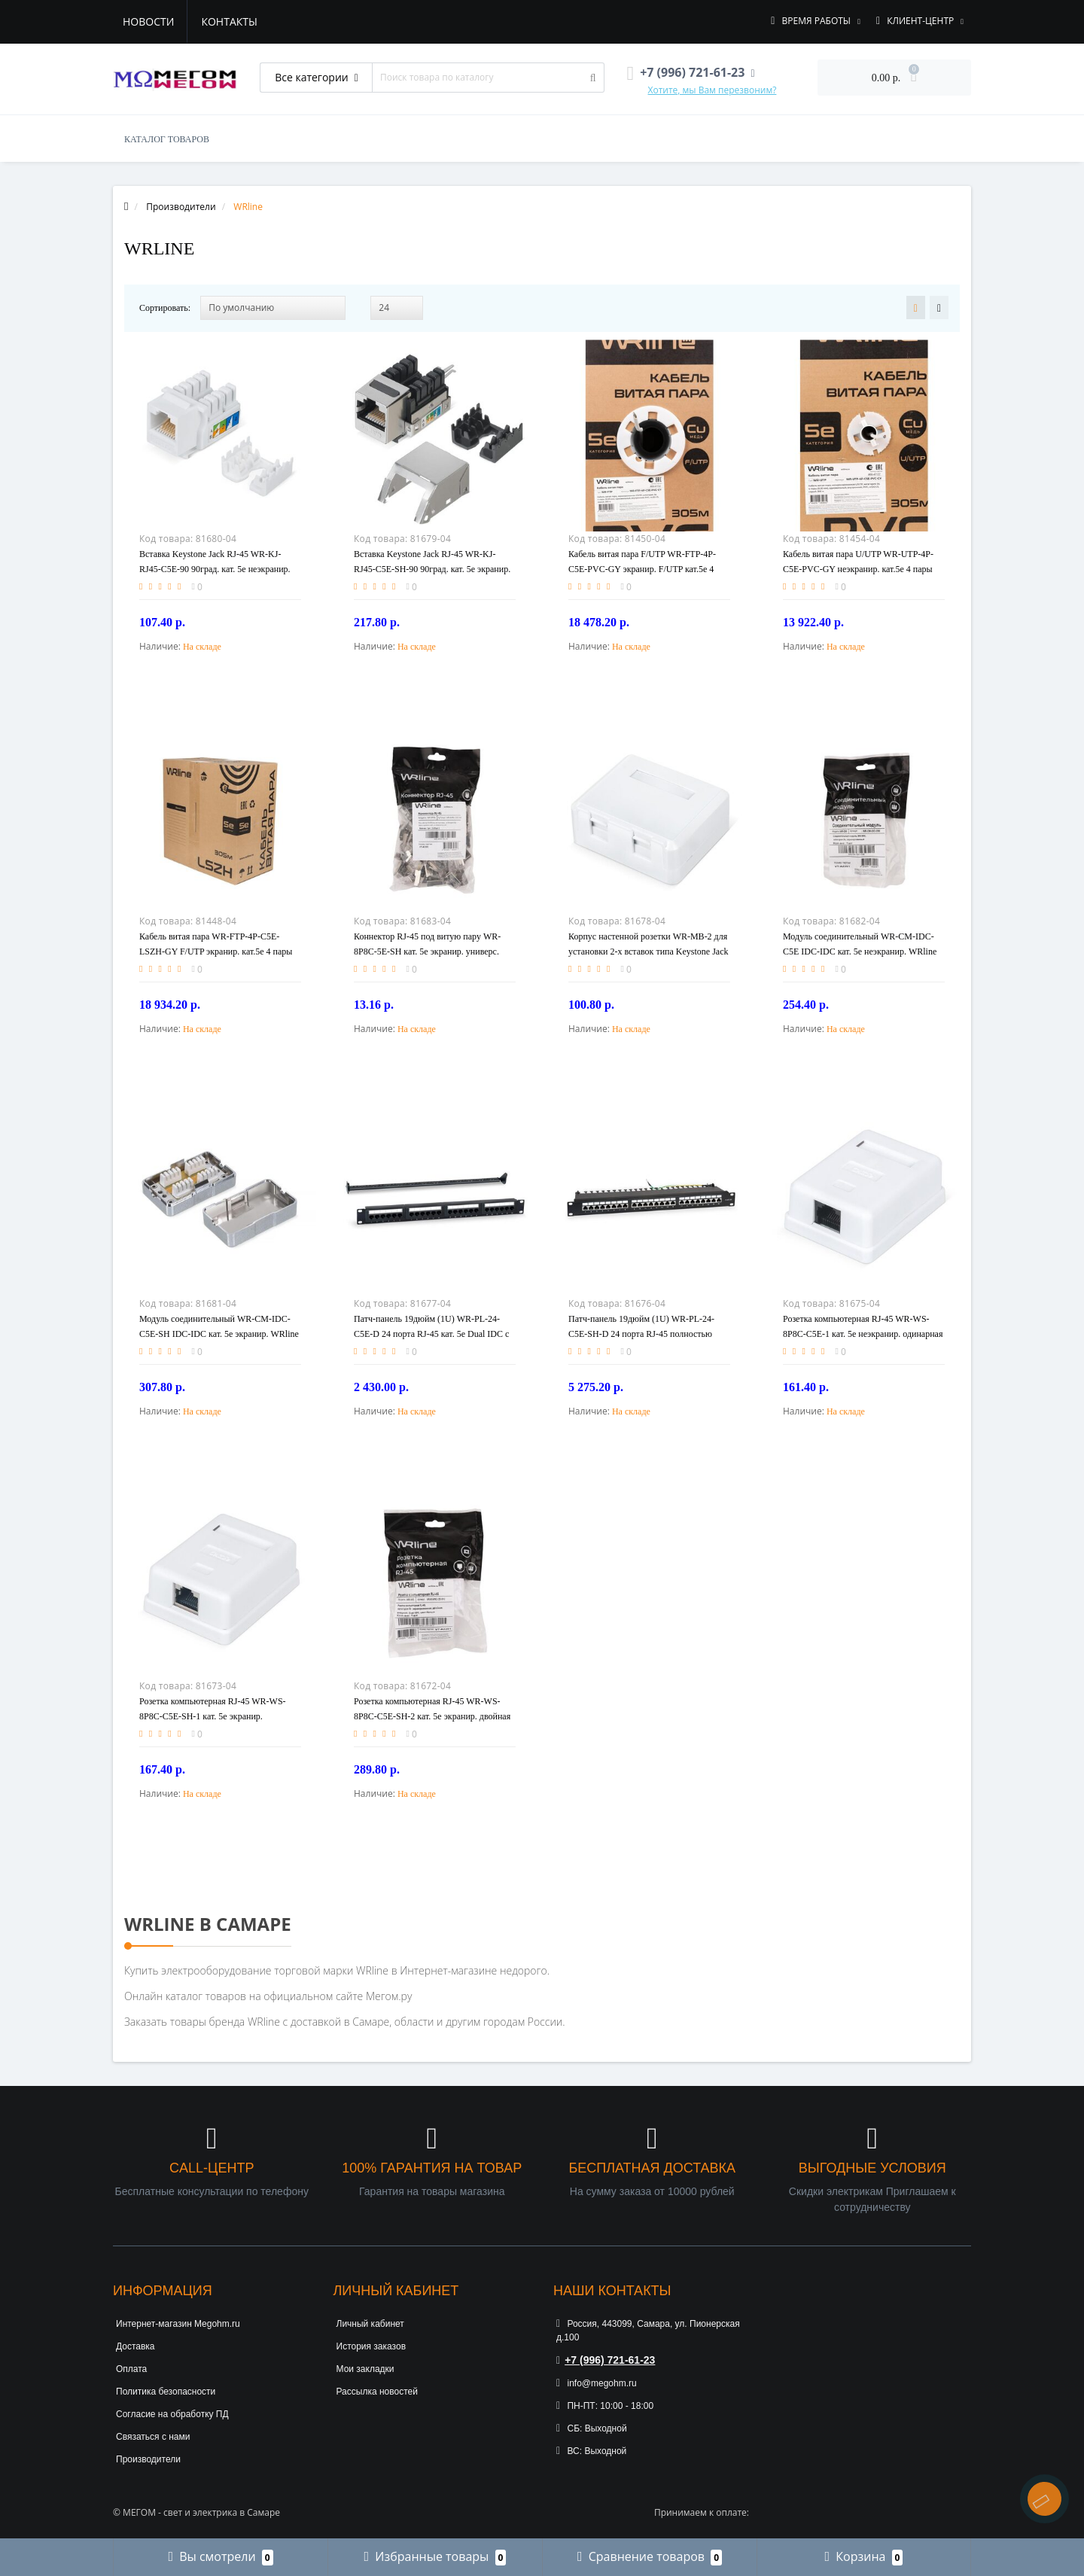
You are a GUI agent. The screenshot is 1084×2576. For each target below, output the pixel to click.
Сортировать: (164, 308)
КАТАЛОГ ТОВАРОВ (166, 139)
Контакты (229, 21)
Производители (148, 2459)
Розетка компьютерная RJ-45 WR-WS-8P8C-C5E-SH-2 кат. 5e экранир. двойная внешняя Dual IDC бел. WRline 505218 (432, 1716)
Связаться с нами (153, 2436)
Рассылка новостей (377, 2391)
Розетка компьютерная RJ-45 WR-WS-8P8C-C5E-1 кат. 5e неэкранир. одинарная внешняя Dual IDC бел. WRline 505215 (862, 1334)
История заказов (371, 2346)
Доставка (135, 2346)
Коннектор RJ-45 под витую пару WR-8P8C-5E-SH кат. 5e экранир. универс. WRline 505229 (427, 951)
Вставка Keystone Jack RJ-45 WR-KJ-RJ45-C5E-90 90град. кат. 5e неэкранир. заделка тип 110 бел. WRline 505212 (215, 569)
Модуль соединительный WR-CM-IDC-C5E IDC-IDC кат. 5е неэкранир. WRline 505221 (859, 951)
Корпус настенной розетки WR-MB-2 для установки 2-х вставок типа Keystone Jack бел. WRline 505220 (648, 951)
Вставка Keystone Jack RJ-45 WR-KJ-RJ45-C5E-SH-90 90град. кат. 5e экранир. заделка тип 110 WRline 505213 (432, 569)
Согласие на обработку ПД (172, 2414)
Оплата (131, 2369)
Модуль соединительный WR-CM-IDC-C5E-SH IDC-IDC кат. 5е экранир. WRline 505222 (219, 1334)
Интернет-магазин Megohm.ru (178, 2324)
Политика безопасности (165, 2391)
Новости (148, 21)
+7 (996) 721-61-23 (605, 2360)
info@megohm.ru (596, 2383)
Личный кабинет (370, 2324)
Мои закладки (365, 2369)
